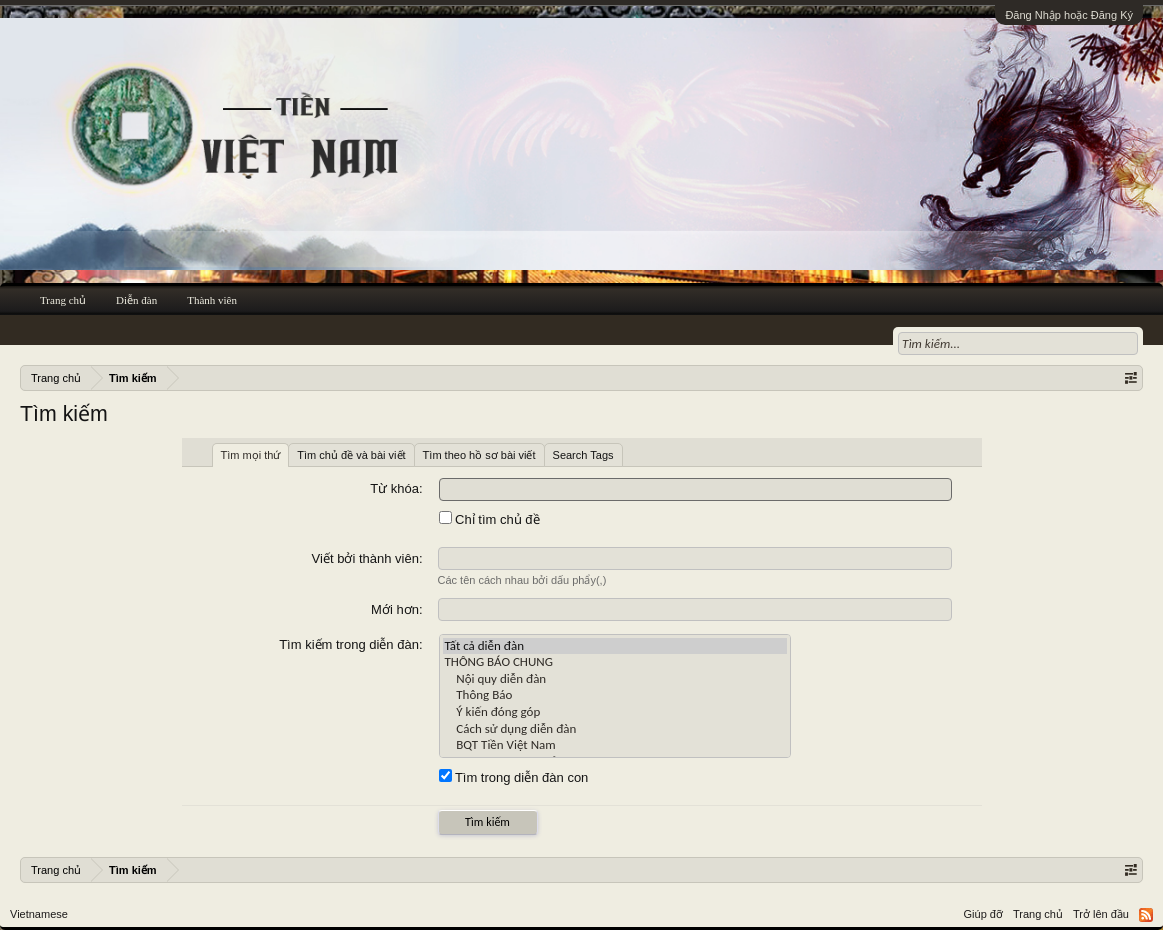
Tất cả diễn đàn (615, 646)
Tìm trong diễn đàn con (514, 777)
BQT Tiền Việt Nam (615, 745)
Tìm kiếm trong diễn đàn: (350, 644)
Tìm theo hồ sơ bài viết (479, 455)
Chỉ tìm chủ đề (489, 519)
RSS (1146, 915)
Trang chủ (63, 300)
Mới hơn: (396, 609)
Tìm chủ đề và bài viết (351, 455)
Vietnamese (39, 914)
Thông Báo (615, 695)
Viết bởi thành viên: (367, 558)
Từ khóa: (396, 488)
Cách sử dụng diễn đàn (615, 729)
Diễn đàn (136, 300)
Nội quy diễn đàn (615, 679)
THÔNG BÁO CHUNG (615, 662)
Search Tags (583, 455)
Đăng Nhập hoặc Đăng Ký (1069, 15)
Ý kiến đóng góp (615, 712)
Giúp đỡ (983, 914)
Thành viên (212, 300)
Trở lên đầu (1101, 914)
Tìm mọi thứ (251, 455)
